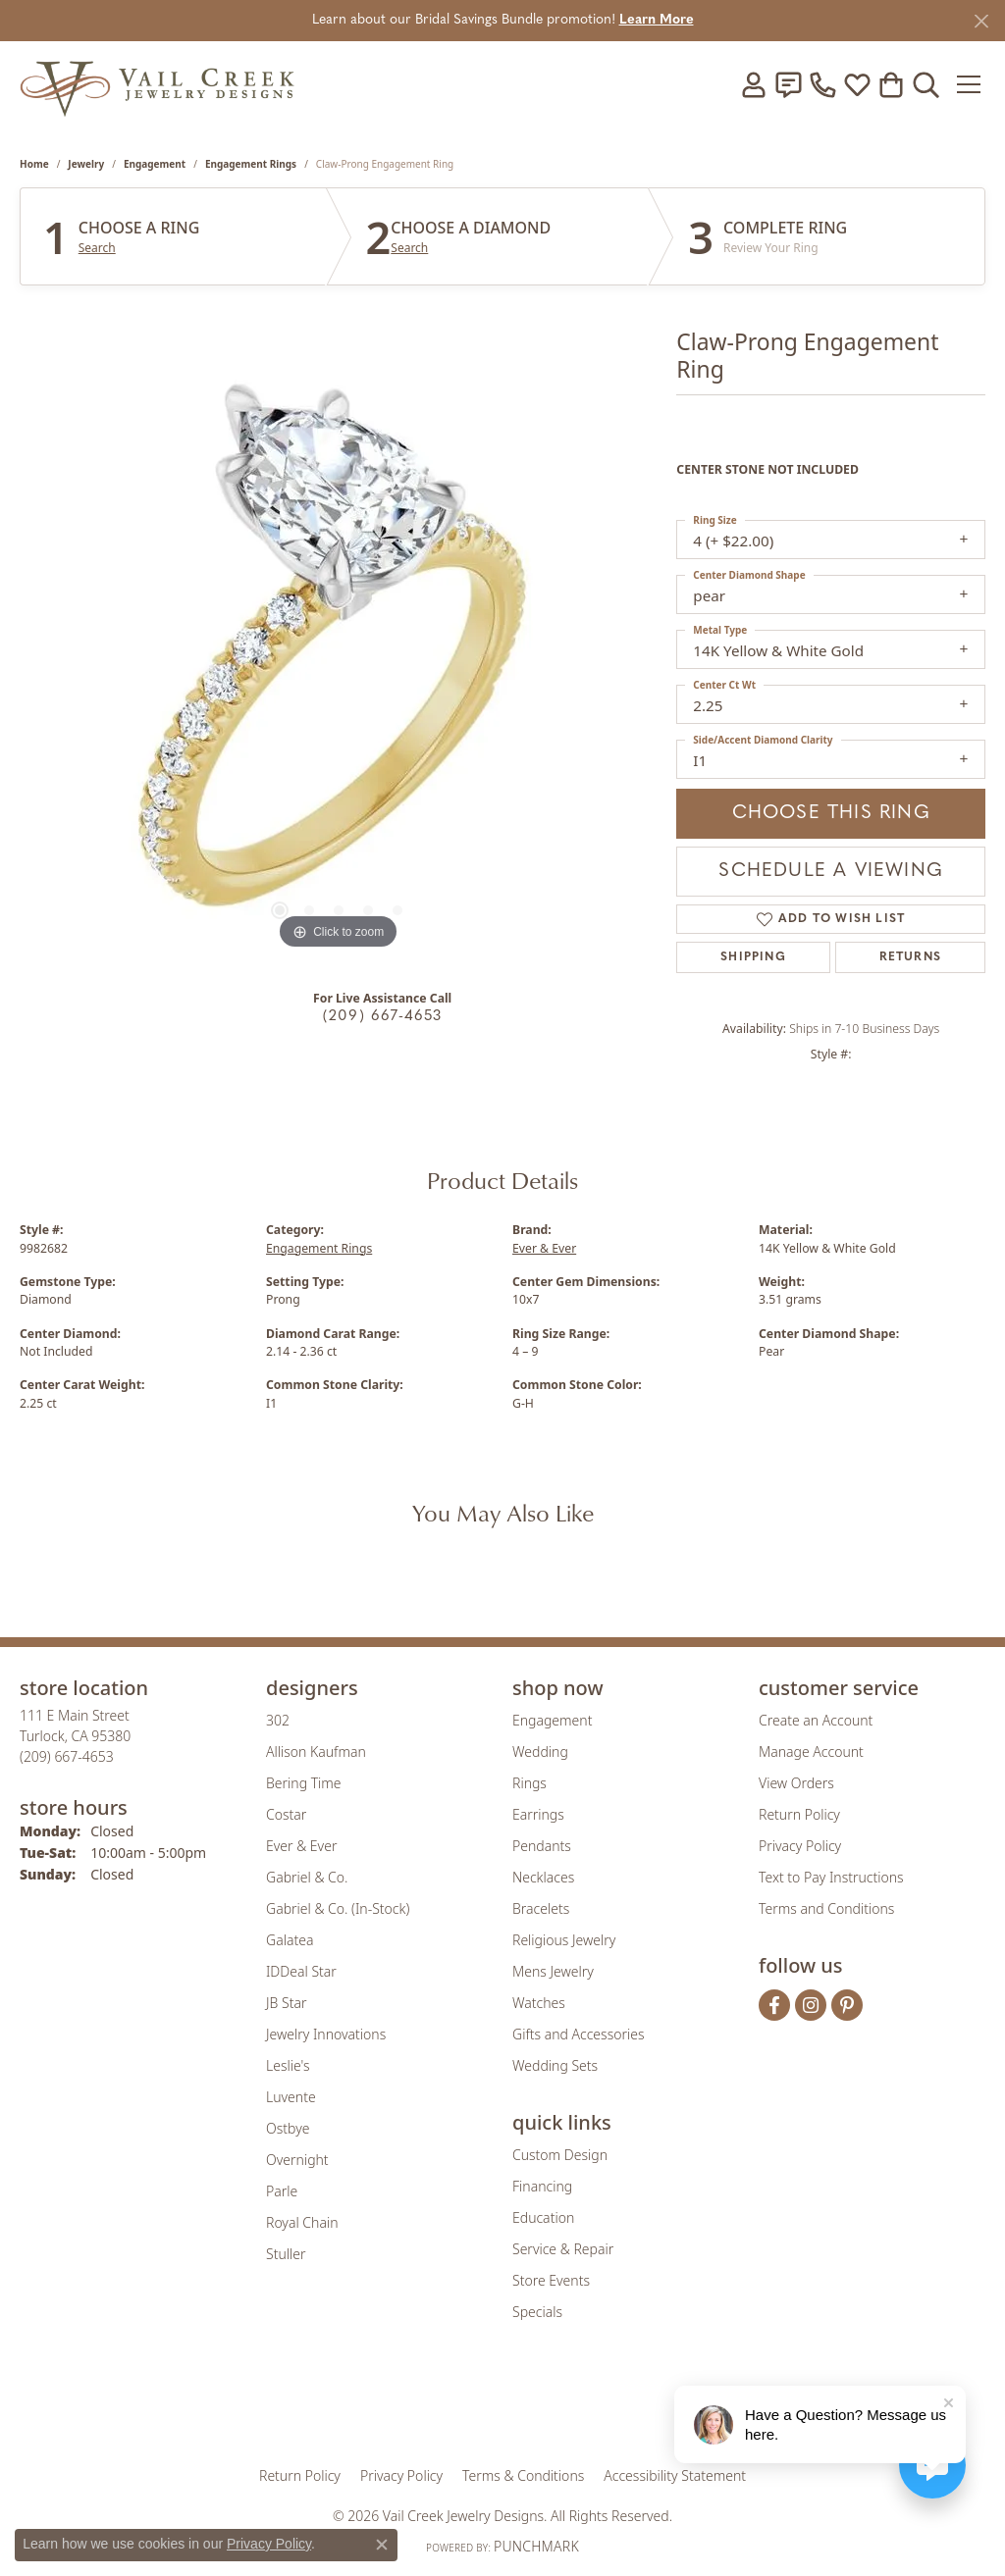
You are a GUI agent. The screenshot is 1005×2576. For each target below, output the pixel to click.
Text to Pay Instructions (831, 1877)
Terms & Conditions (523, 2475)
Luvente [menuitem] (291, 2096)
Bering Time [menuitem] (304, 1783)
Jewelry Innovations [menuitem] (326, 2034)
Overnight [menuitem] (297, 2159)
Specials (537, 2311)
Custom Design (560, 2154)
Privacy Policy (800, 1845)
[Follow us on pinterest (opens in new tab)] (847, 2005)
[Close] (981, 21)
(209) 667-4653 (383, 1016)
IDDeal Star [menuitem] (301, 1971)
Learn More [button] (656, 20)
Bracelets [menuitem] (540, 1908)
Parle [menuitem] (281, 2191)
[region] (338, 660)
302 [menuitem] (278, 1720)
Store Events (551, 2280)
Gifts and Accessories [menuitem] (578, 2034)
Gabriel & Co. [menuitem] (306, 1877)
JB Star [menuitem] (286, 2002)
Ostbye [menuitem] (287, 2128)
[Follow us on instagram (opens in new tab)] (810, 2005)
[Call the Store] (67, 1756)
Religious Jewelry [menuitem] (563, 1940)
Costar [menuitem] (286, 1814)
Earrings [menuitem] (538, 1814)
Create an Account (816, 1720)
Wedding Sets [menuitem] (555, 2065)
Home (34, 164)
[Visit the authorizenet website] (584, 2406)
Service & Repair (562, 2249)
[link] (788, 84)
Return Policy (799, 1814)
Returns (910, 957)
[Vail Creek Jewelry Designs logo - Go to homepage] (157, 84)
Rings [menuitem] (529, 1783)
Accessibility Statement (675, 2475)
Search (97, 248)
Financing (542, 2186)
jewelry (86, 164)
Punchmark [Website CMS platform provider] (536, 2546)
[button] (754, 84)
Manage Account (811, 1751)
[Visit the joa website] (435, 2406)
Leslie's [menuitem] (287, 2065)
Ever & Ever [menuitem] (301, 1845)
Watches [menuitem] (538, 2002)
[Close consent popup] (382, 2544)
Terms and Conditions (826, 1908)
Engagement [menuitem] (552, 1720)
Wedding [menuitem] (540, 1751)
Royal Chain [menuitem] (302, 2222)
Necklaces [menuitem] (543, 1877)
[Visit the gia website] (348, 2406)
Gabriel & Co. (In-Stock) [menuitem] (337, 1908)
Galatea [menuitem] (289, 1940)
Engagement (154, 164)
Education (543, 2217)
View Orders (796, 1783)
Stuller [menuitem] (285, 2253)
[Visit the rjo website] (509, 2406)
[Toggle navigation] (970, 84)
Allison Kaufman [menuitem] (316, 1751)
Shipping (753, 957)
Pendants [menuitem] (541, 1845)
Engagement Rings (250, 164)
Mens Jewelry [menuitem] (553, 1971)
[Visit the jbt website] (664, 2406)
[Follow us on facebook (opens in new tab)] (774, 2005)
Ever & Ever (544, 1248)
